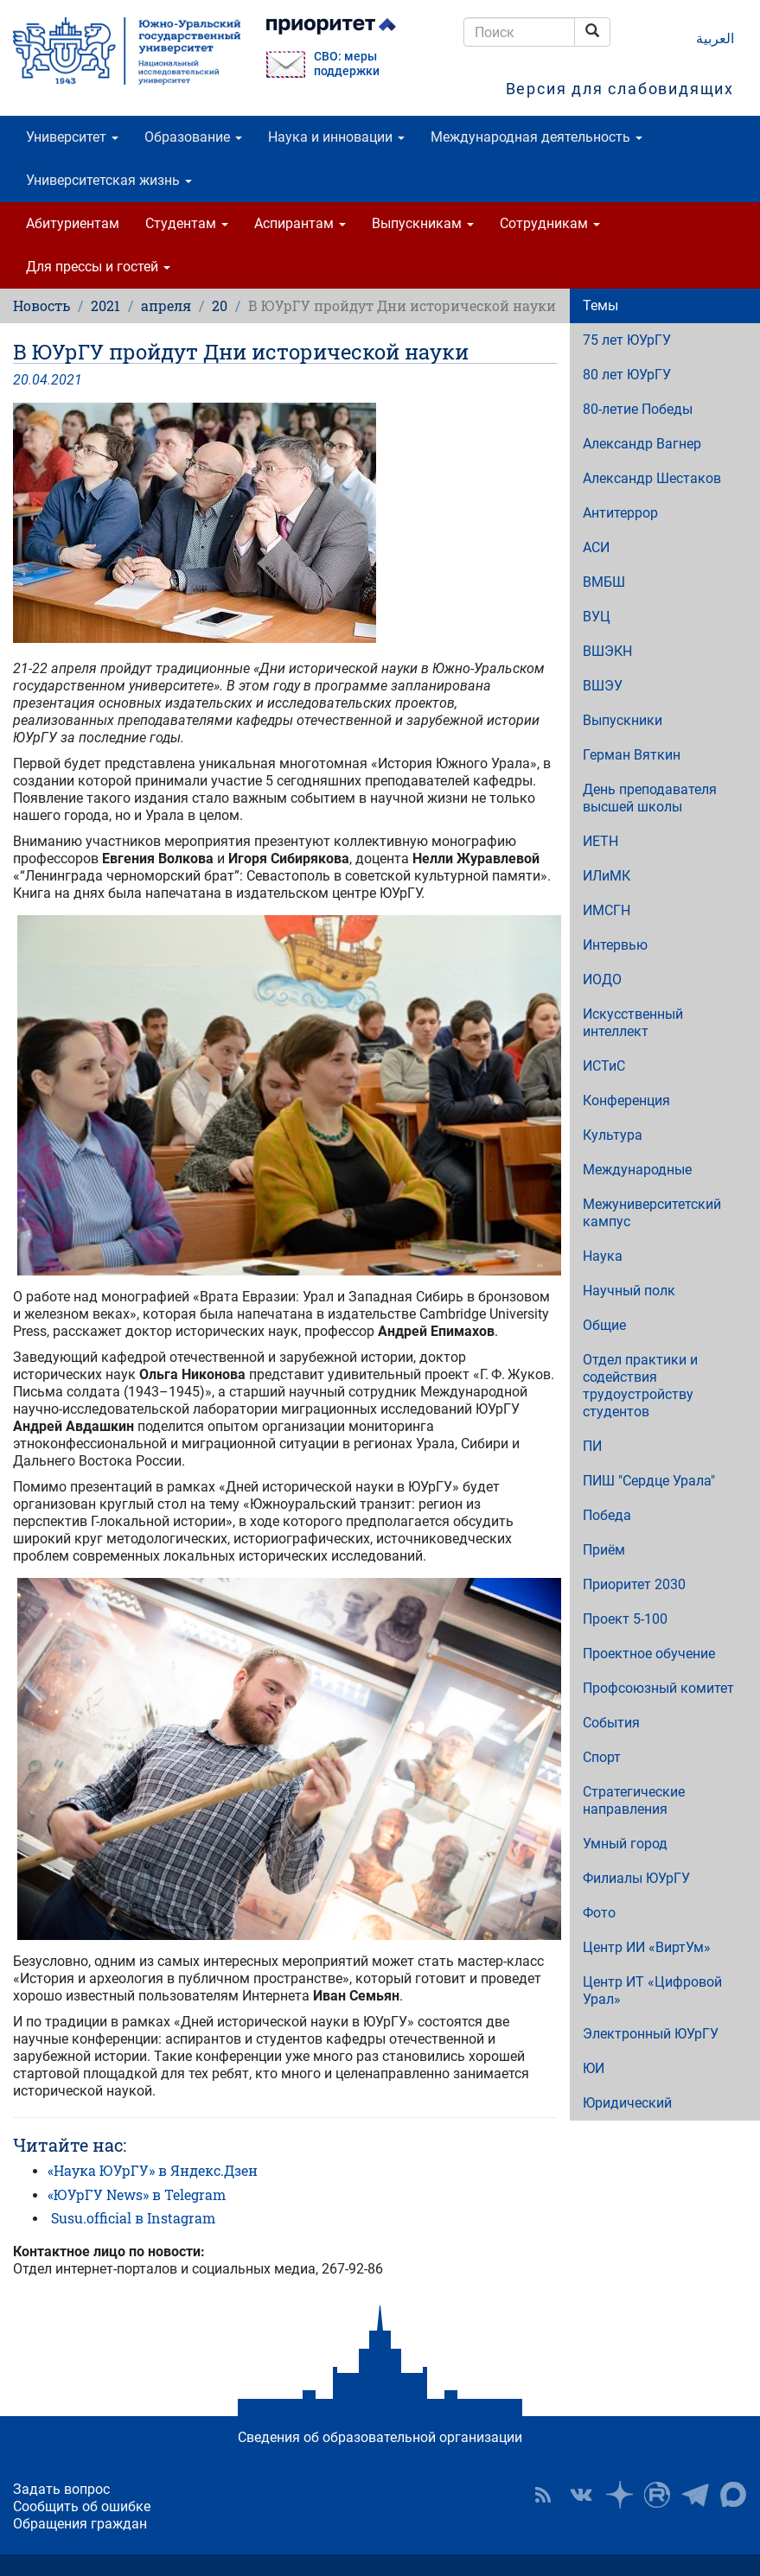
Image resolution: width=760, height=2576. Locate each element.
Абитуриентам (72, 223)
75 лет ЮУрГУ (627, 340)
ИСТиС (604, 1066)
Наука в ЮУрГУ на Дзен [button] (619, 2495)
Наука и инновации (336, 137)
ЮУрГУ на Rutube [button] (657, 2495)
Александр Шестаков (652, 478)
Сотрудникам (550, 223)
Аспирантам (300, 223)
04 (40, 380)
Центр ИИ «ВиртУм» (647, 1947)
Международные (637, 1169)
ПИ (592, 1446)
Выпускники (622, 720)
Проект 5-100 (625, 1619)
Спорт (602, 1757)
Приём (604, 1550)
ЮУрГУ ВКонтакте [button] (581, 2495)
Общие (604, 1325)
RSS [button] (543, 2495)
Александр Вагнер (642, 444)
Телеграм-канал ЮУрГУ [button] (695, 2495)
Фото (599, 1913)
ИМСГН (606, 910)
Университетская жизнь (109, 180)
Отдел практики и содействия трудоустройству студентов (640, 1386)
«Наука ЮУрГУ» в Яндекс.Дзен (153, 2170)
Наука (603, 1256)
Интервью (615, 945)
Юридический (627, 2103)
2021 (105, 305)
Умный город (625, 1843)
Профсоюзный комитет (658, 1688)
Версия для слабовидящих (620, 89)
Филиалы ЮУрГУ (636, 1878)
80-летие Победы (638, 409)
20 (219, 305)
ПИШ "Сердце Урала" (649, 1480)
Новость (41, 305)
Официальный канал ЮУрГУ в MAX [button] (733, 2495)
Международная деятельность (536, 137)
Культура (612, 1135)
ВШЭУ (603, 685)
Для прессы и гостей (98, 266)
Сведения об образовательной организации (380, 2437)
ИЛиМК (606, 876)
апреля (166, 305)
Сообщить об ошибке (81, 2506)
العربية (715, 38)
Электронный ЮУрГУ (650, 2034)
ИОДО (602, 979)
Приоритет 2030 (634, 1584)
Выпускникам (423, 223)
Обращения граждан (80, 2524)
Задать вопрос (61, 2489)
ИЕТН (600, 841)
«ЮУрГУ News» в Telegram (137, 2194)
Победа (607, 1515)
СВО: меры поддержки (347, 64)
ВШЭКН (607, 651)
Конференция (626, 1100)
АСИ (596, 547)
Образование (193, 137)
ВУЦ (596, 616)
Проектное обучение (649, 1653)
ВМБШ (604, 582)
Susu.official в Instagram (133, 2218)
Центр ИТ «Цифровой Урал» (652, 1990)
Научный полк (629, 1290)
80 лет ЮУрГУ (627, 374)
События (611, 1722)
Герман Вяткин (631, 755)
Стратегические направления (634, 1800)
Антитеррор (620, 513)
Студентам (186, 223)
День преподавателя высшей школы (650, 798)
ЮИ (593, 2068)
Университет (72, 137)
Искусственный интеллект (633, 1023)
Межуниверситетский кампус (652, 1213)
